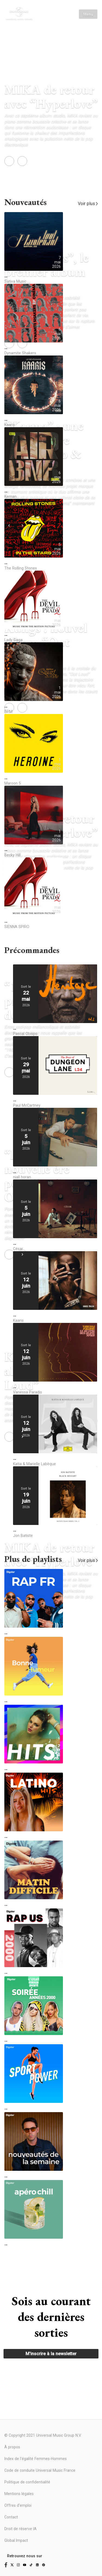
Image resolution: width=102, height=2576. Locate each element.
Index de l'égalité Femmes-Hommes (35, 2459)
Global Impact (16, 2540)
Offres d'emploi (17, 2505)
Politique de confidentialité (27, 2482)
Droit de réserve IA (20, 2529)
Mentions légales (19, 2494)
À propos (12, 2447)
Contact (11, 2517)
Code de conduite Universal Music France (39, 2470)
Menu (88, 14)
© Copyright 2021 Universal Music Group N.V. (42, 2435)
